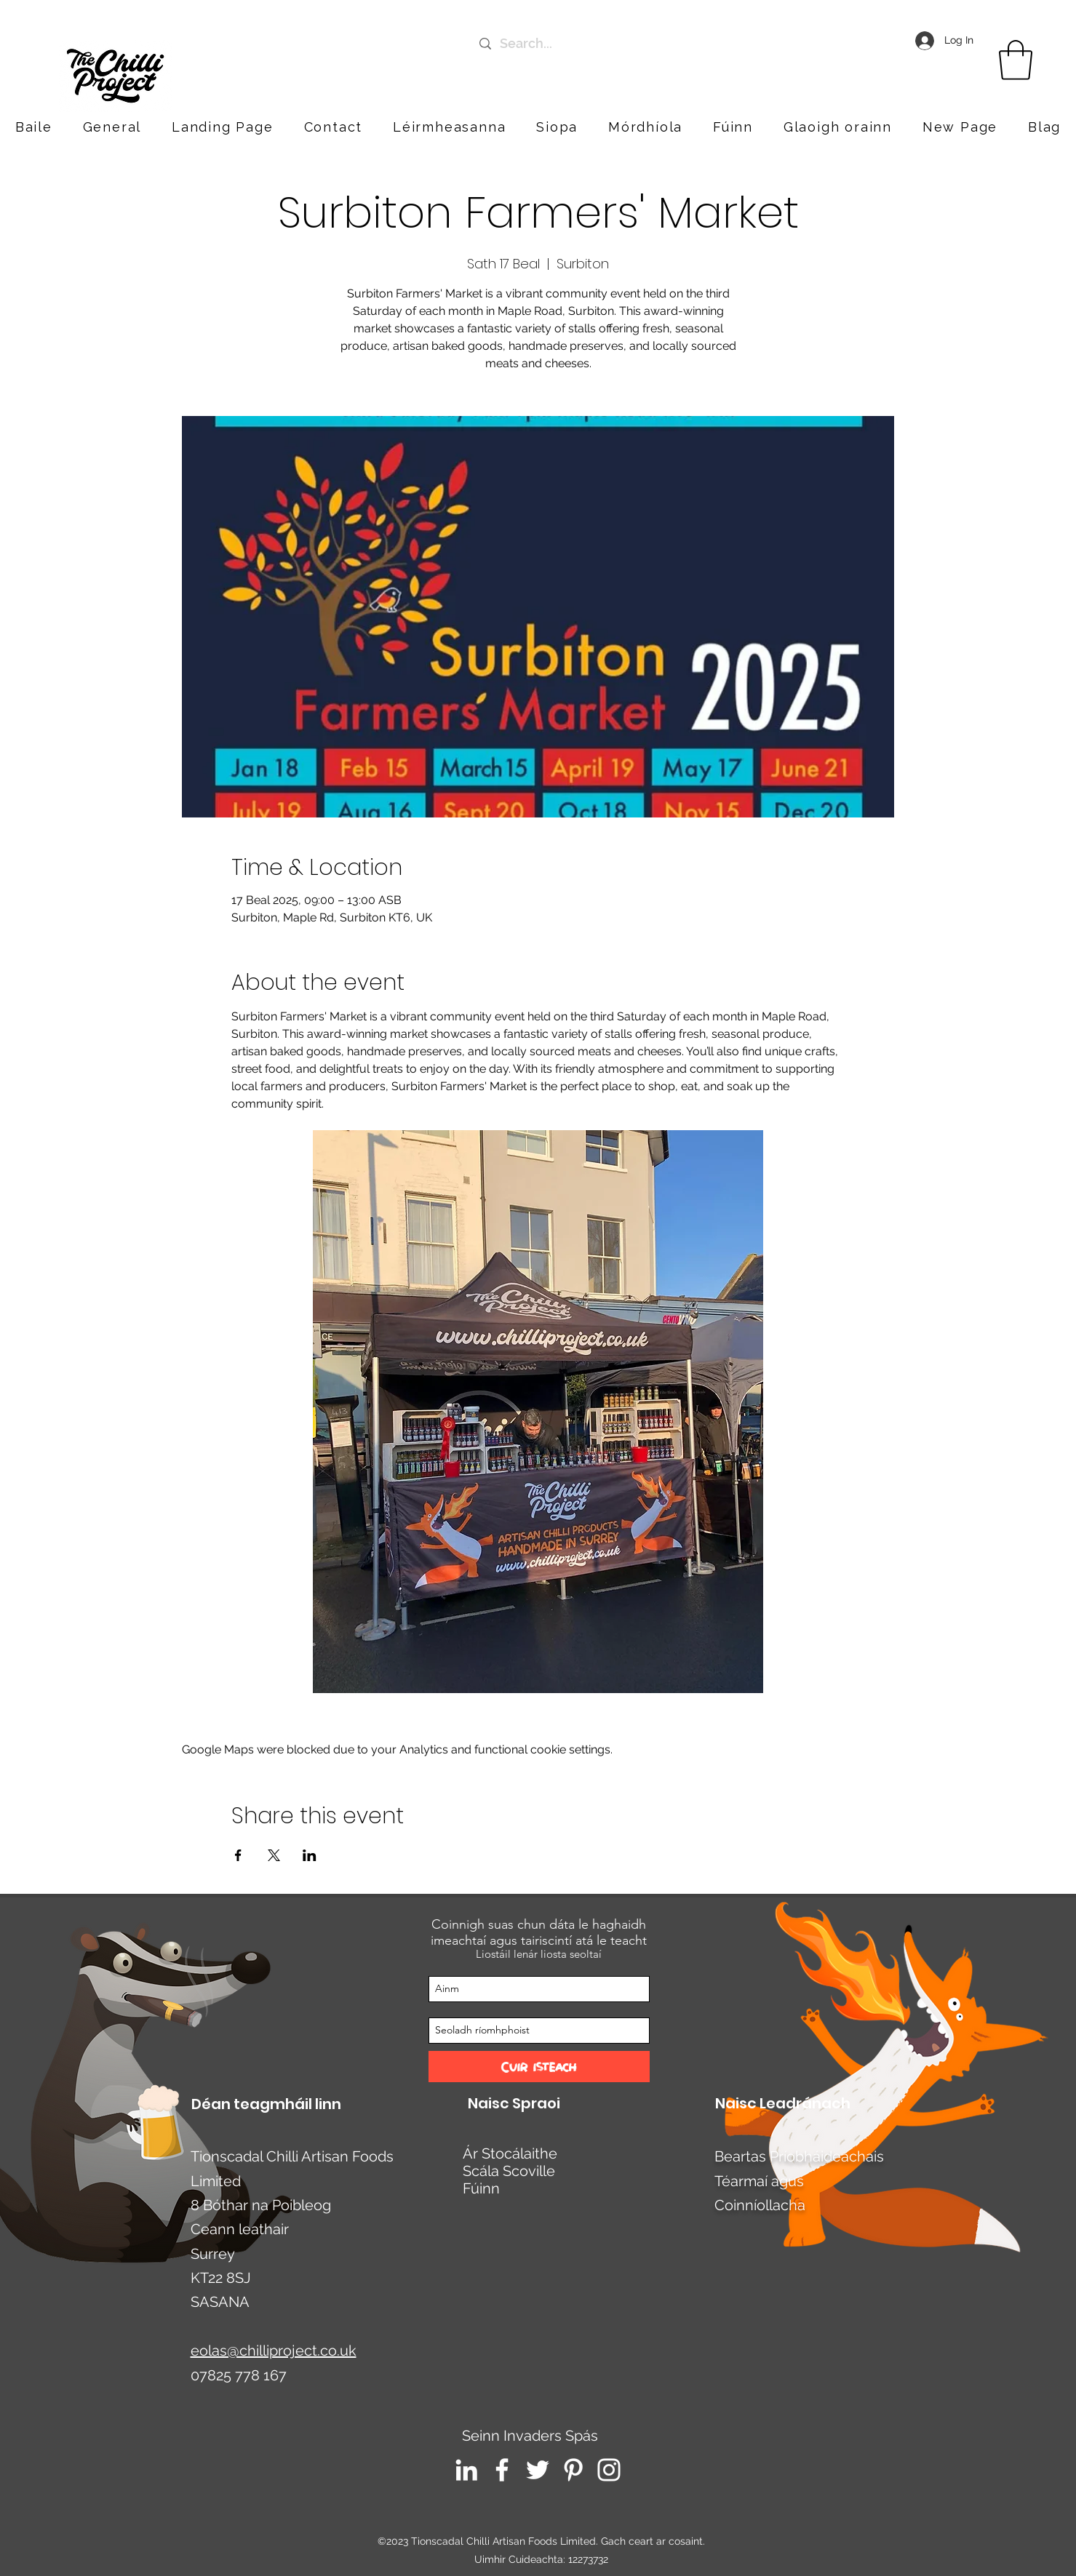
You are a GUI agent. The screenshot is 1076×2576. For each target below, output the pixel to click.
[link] (1015, 60)
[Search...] (620, 43)
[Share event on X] (274, 1855)
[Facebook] (502, 2470)
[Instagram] (609, 2470)
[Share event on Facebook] (238, 1855)
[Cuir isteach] (539, 2066)
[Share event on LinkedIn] (309, 1855)
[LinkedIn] (466, 2470)
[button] (837, 127)
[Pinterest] (573, 2470)
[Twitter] (537, 2470)
